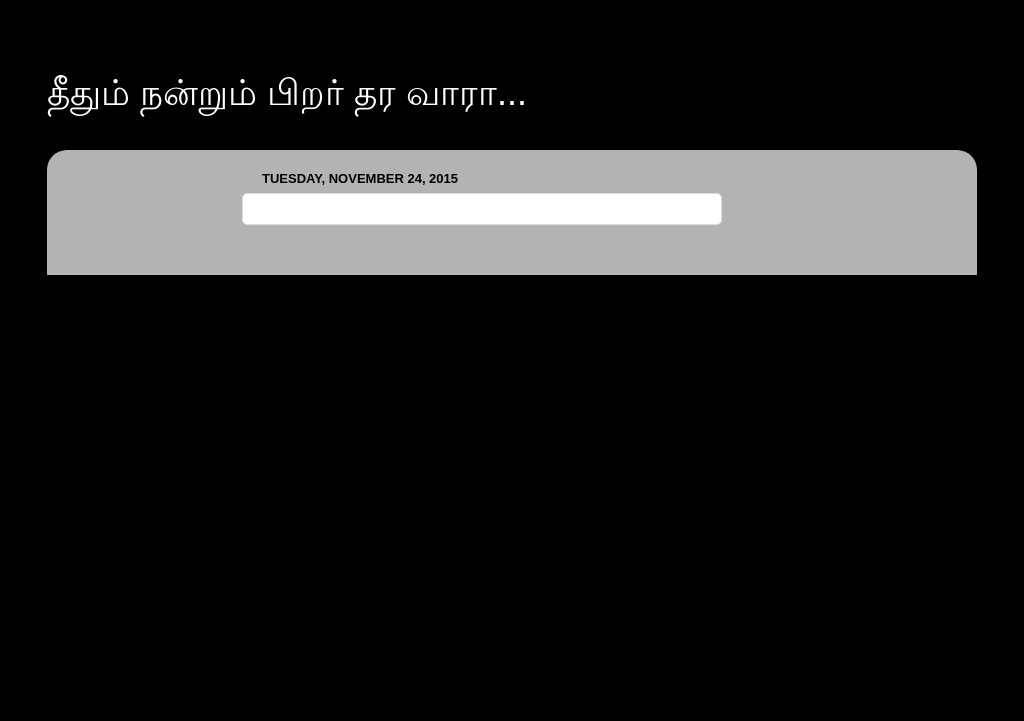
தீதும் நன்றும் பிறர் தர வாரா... (287, 92)
